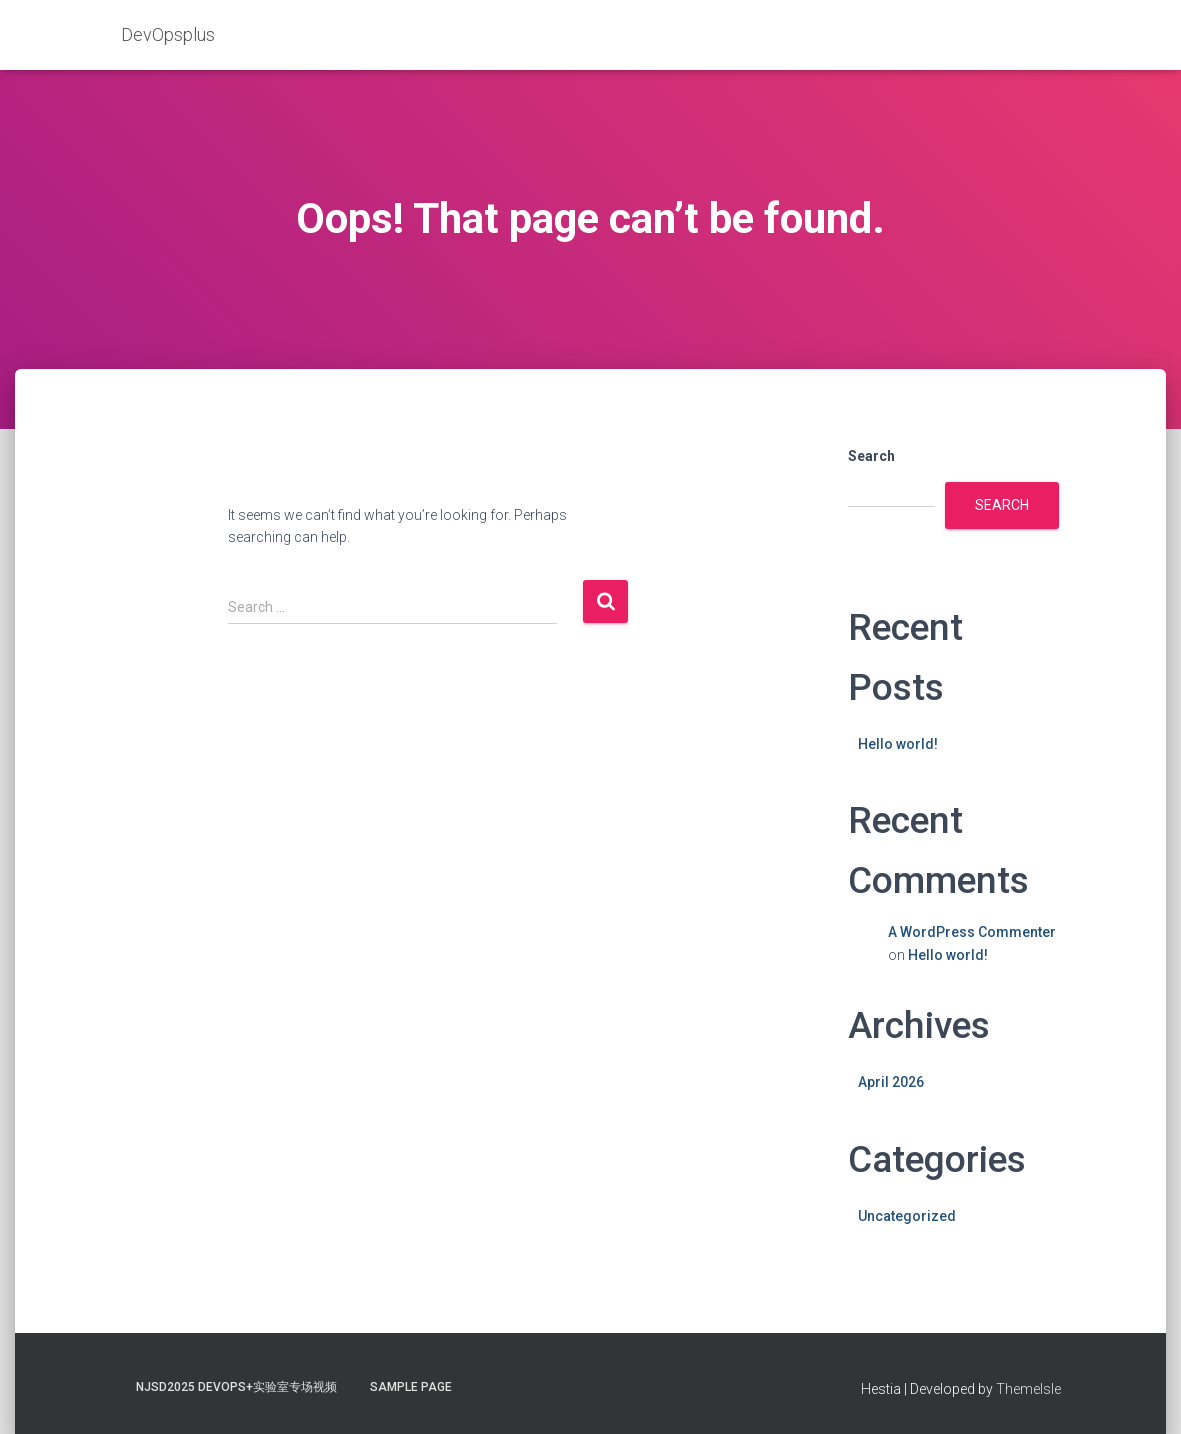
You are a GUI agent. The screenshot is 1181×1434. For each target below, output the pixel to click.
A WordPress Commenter (972, 932)
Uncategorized (907, 1216)
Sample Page (411, 1387)
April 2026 (891, 1082)
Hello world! (898, 744)
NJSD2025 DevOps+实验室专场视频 (236, 1387)
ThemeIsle (1028, 1389)
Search (871, 456)
